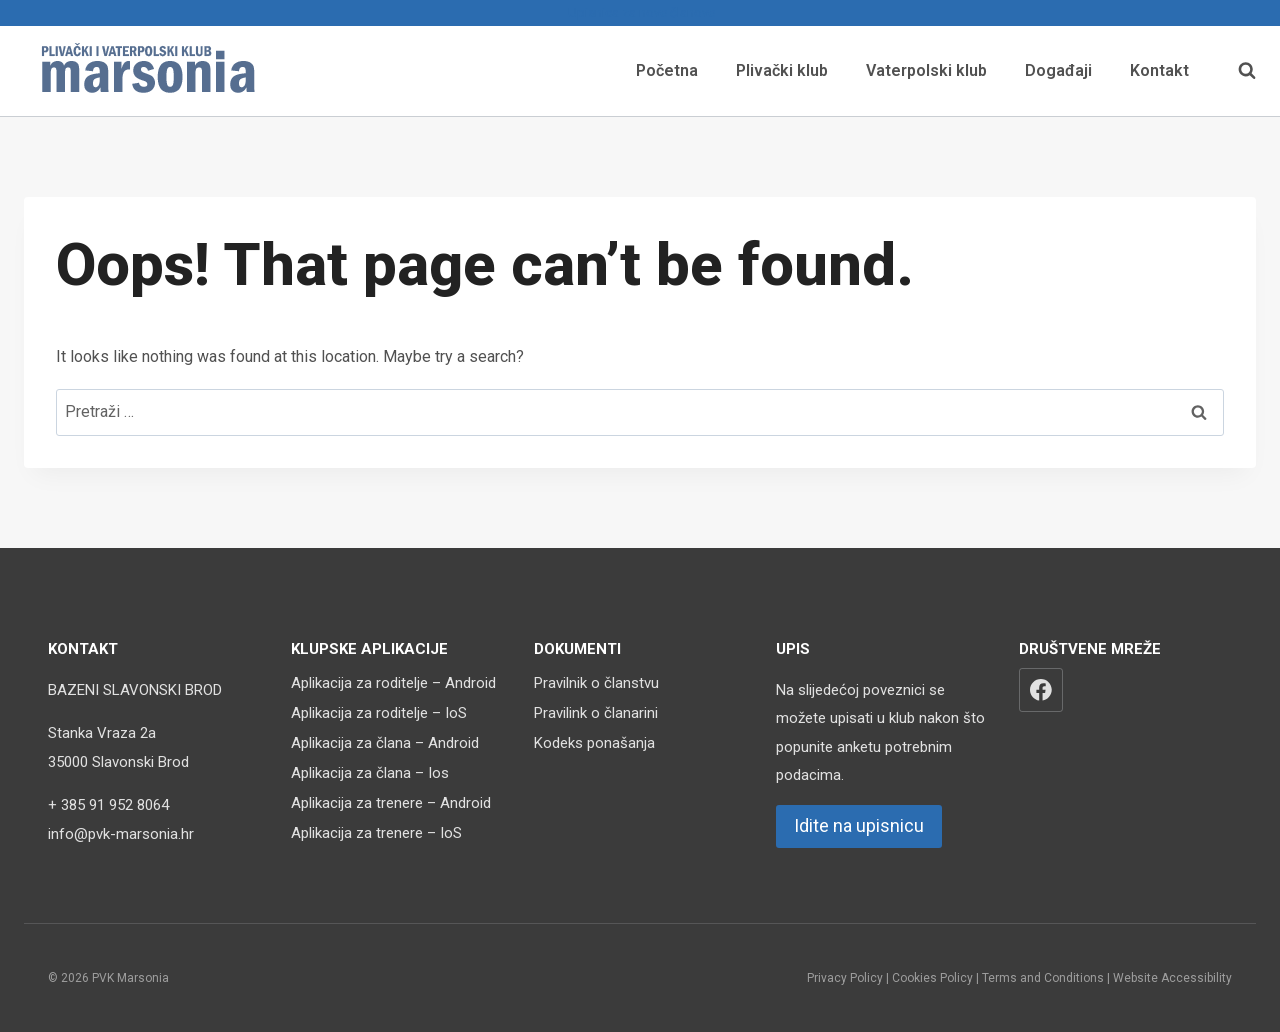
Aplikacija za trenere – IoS (376, 833)
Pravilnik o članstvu (596, 683)
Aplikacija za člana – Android (385, 743)
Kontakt (1159, 70)
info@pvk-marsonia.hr (121, 834)
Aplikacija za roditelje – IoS (379, 713)
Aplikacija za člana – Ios (370, 773)
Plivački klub (782, 70)
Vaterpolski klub (926, 70)
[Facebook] (1041, 690)
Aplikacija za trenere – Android (391, 803)
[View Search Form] (1237, 71)
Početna (667, 70)
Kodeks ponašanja (594, 743)
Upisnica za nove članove (640, 12)
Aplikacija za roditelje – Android (393, 683)
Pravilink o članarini (596, 713)
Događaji (1058, 70)
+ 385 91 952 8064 (108, 805)
